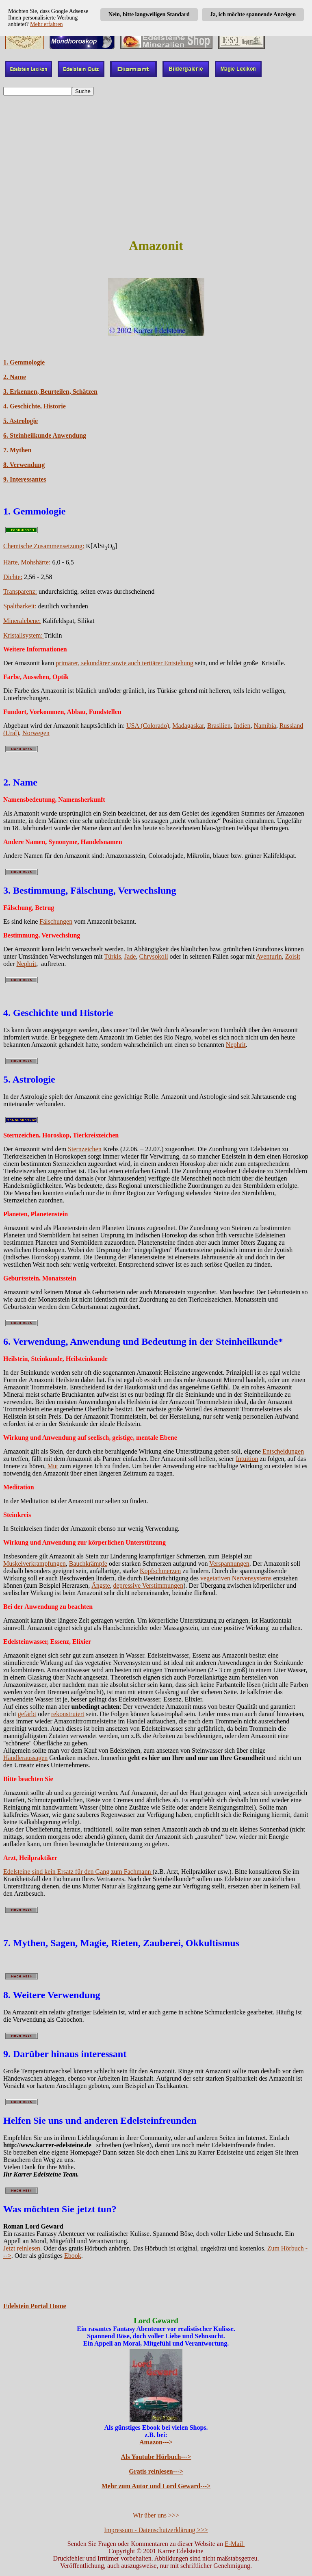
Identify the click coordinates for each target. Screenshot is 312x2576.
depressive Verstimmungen (148, 1585)
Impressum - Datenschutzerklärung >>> (156, 2529)
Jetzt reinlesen (21, 2248)
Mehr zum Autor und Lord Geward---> (156, 2486)
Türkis (112, 956)
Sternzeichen (85, 1149)
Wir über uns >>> (156, 2515)
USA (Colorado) (147, 725)
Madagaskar (188, 725)
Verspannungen (229, 1563)
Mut (52, 1466)
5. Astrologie (20, 420)
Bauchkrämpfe (88, 1563)
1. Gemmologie (24, 362)
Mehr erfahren (46, 24)
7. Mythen (17, 450)
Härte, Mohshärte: (26, 562)
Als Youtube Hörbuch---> (156, 2456)
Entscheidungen (283, 1451)
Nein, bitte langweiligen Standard (149, 14)
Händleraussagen (25, 1757)
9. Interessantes (24, 479)
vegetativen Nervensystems (236, 1578)
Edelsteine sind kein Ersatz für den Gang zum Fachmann (77, 1871)
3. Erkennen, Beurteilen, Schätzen (50, 391)
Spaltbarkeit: (20, 606)
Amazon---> (156, 2442)
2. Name (14, 376)
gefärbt (27, 1713)
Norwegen (36, 732)
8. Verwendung (24, 464)
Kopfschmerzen (160, 1570)
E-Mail (235, 2543)
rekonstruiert (67, 1713)
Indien (242, 725)
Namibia (265, 725)
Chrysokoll (153, 956)
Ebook (72, 2255)
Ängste (100, 1585)
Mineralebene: (22, 620)
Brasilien (219, 725)
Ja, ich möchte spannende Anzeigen (253, 14)
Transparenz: (20, 591)
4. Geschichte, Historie (34, 406)
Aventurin (269, 956)
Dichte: (12, 576)
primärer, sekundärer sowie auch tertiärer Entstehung (124, 663)
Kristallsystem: (23, 635)
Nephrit (26, 963)
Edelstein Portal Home (34, 2306)
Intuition (247, 1458)
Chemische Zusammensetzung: (43, 546)
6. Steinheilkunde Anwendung (44, 435)
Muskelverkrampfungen (34, 1563)
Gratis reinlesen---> (156, 2471)
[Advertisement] (156, 159)
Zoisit (292, 956)
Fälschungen (55, 921)
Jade (130, 956)
